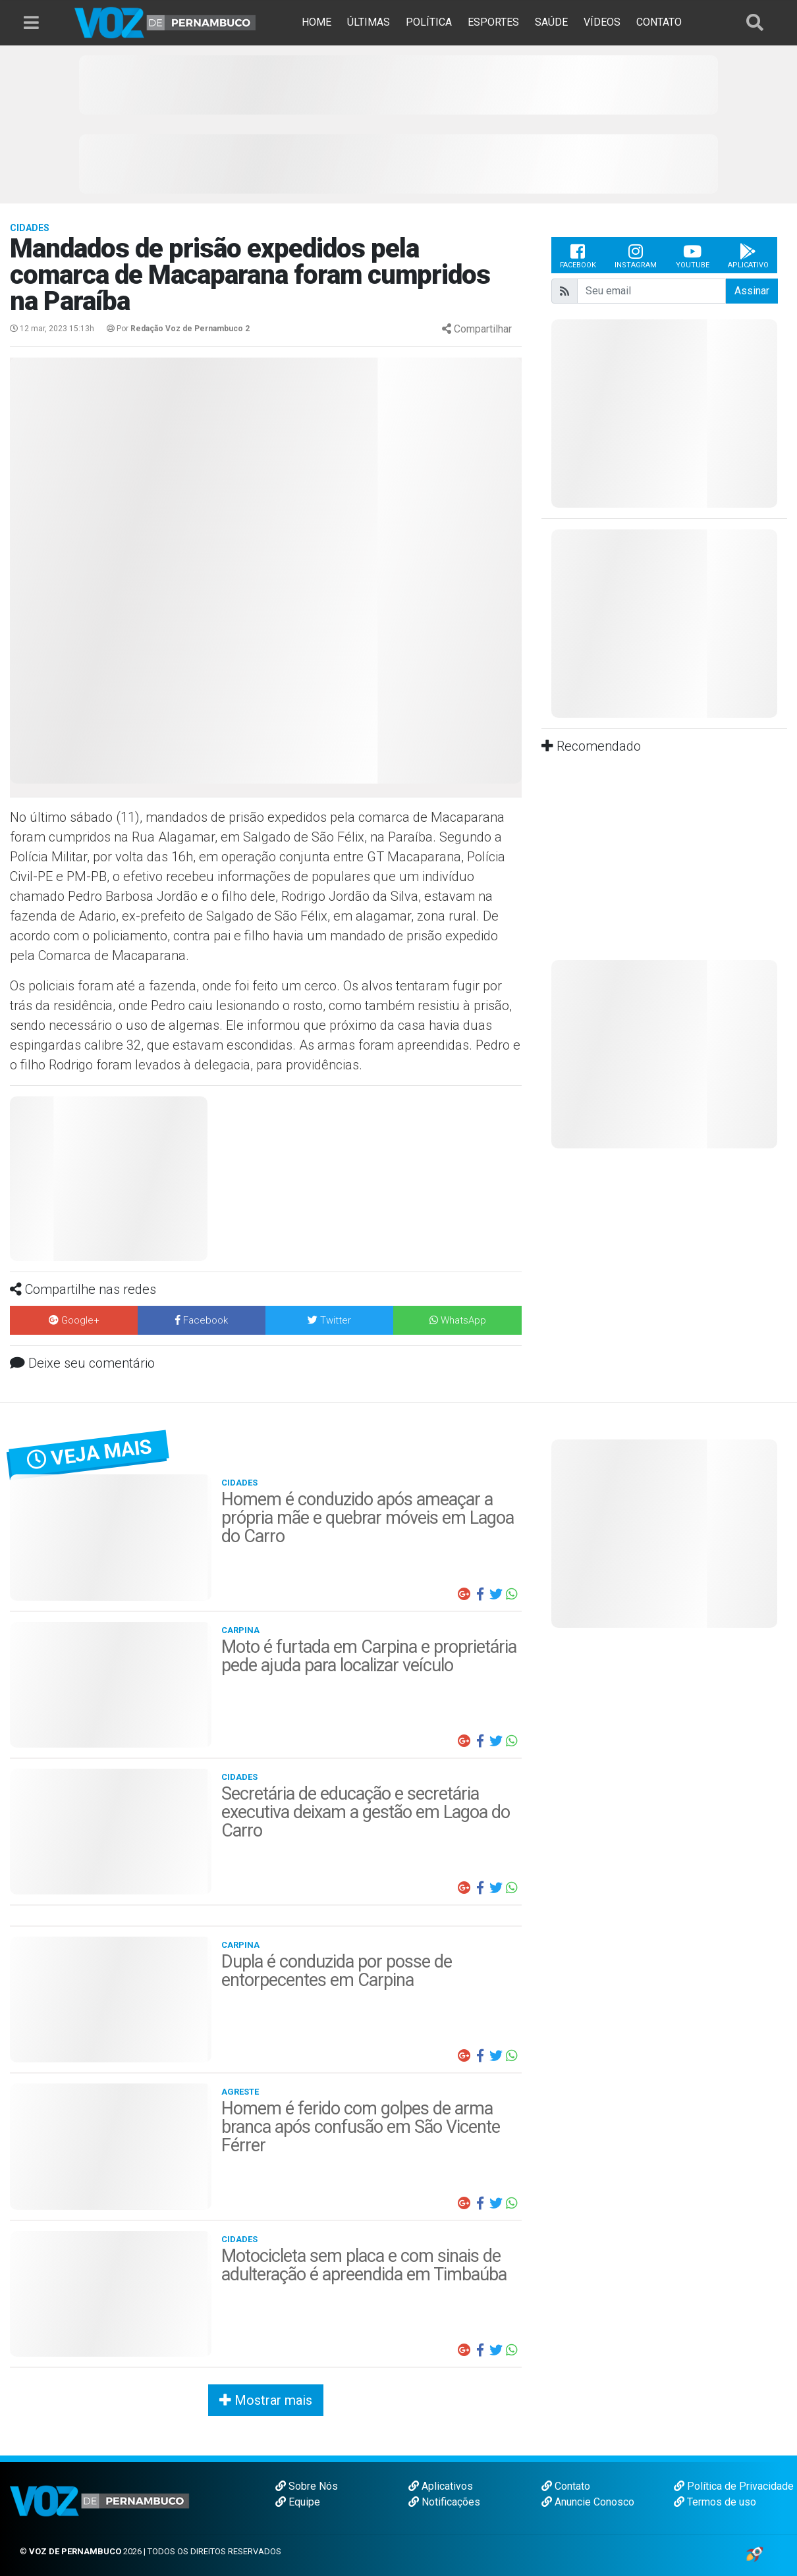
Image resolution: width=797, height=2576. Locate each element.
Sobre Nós (306, 2486)
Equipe (297, 2502)
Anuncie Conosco (587, 2502)
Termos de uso (715, 2502)
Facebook (578, 255)
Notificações (444, 2502)
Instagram (636, 255)
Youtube (692, 255)
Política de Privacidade (734, 2486)
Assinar (751, 290)
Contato (565, 2486)
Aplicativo (748, 255)
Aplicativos (440, 2486)
